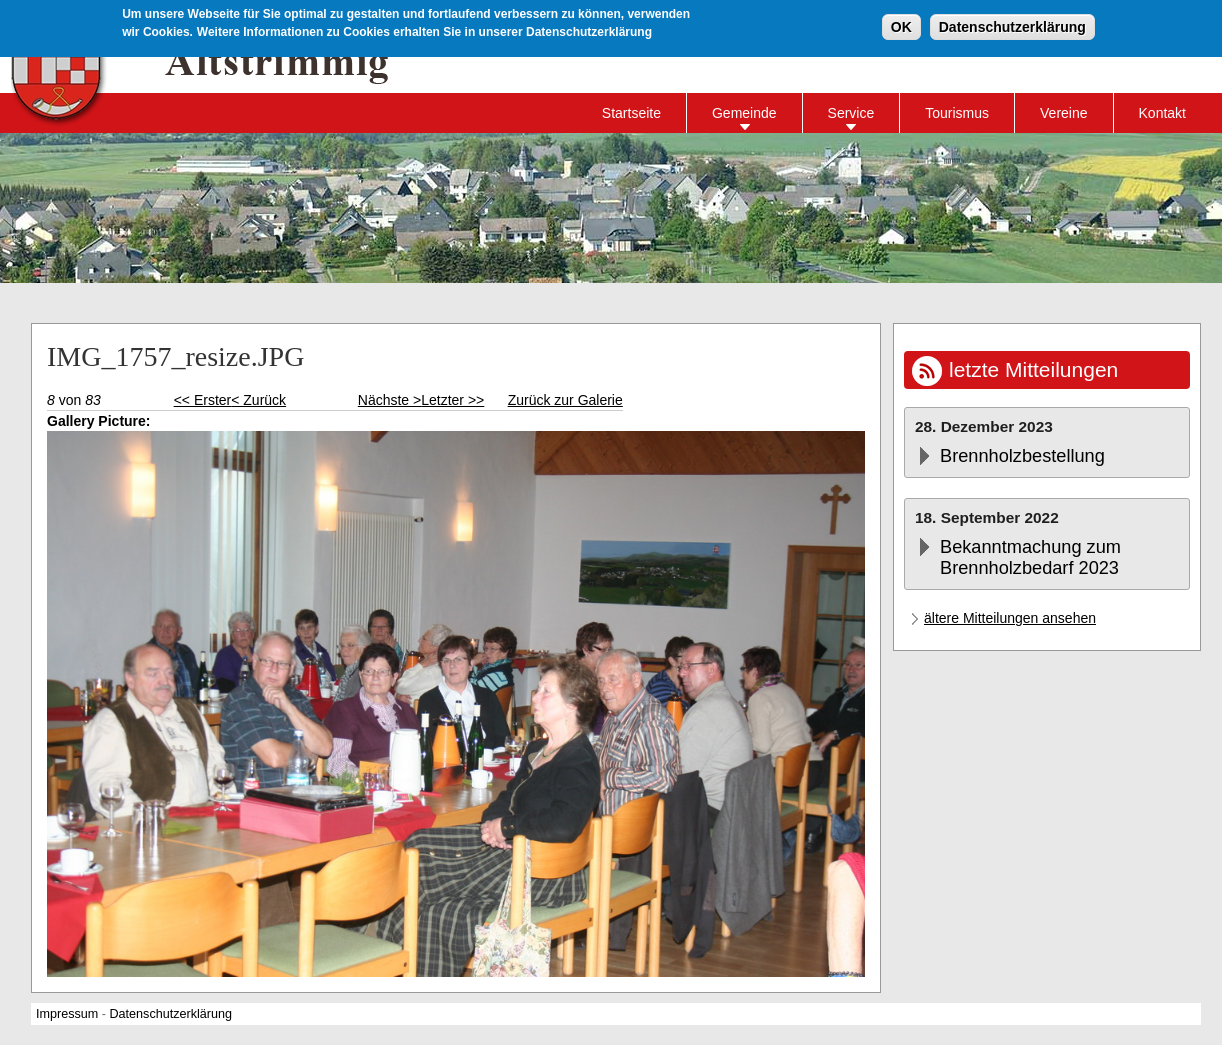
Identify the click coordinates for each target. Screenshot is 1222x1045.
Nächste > (389, 400)
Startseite (631, 113)
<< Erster (203, 400)
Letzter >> (452, 400)
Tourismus (957, 113)
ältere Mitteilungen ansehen (1010, 618)
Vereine (1063, 113)
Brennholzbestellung (1022, 456)
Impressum (67, 1014)
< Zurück (258, 400)
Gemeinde (744, 113)
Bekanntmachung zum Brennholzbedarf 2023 (1030, 557)
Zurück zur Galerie (565, 400)
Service (851, 113)
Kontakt (1162, 113)
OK (901, 25)
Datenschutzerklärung (1012, 25)
